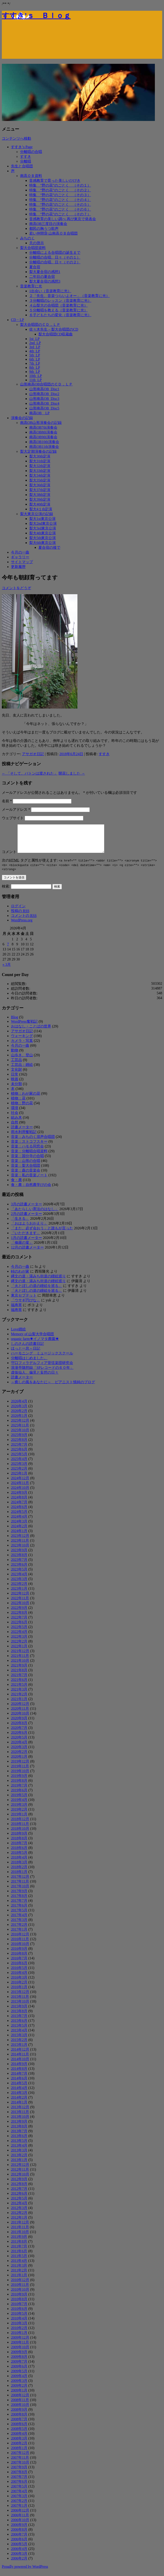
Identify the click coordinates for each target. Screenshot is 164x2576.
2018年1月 (19, 1877)
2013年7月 (19, 2136)
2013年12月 (20, 2112)
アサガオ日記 (33, 754)
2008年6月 (19, 2429)
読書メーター (22, 1132)
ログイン (18, 911)
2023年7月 (19, 1565)
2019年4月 (19, 1805)
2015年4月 (19, 2036)
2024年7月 (19, 1507)
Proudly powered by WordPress (25, 2572)
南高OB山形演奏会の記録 (41, 423)
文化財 (16, 1075)
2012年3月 (19, 2213)
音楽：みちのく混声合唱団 (33, 1142)
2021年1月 (19, 1704)
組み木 (16, 1123)
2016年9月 (19, 1954)
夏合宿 (34, 267)
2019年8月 (19, 1786)
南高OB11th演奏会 (44, 447)
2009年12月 (20, 2343)
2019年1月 (19, 1820)
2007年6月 (19, 2487)
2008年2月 (19, 2448)
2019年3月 (19, 1810)
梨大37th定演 (39, 490)
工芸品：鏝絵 (22, 1070)
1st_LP (34, 339)
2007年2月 (19, 2506)
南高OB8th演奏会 (43, 432)
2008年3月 (19, 2444)
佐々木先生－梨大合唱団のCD (53, 329)
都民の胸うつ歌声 (43, 228)
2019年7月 (19, 1791)
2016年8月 (19, 1959)
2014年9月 (19, 2069)
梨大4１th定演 (40, 509)
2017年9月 (19, 1896)
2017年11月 (20, 1887)
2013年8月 (19, 2132)
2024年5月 (19, 1517)
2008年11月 (20, 2405)
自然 (14, 1128)
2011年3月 (19, 2271)
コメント (9, 857)
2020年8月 (19, 1728)
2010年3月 (19, 2328)
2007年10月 (20, 2468)
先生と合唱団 (22, 166)
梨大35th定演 (39, 480)
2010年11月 (20, 2290)
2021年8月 (19, 1675)
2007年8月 (19, 2477)
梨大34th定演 (39, 475)
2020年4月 (19, 1747)
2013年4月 (19, 2151)
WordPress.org (21, 926)
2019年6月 (19, 1796)
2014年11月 (20, 2060)
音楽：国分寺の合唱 (27, 1161)
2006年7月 (19, 2540)
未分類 (16, 1089)
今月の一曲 (20, 552)
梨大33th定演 (39, 471)
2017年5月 (19, 1916)
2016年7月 (19, 1964)
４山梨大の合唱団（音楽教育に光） (58, 305)
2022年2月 (19, 1647)
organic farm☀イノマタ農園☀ (35, 1344)
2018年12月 (20, 1824)
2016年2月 (19, 1988)
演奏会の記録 (22, 418)
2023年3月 (19, 1584)
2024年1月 (19, 1536)
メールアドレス (16, 809)
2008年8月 (19, 2420)
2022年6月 (19, 1627)
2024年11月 (20, 1488)
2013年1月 (19, 2165)
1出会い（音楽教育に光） (50, 291)
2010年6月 (19, 2314)
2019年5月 (19, 1800)
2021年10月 (20, 1666)
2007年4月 (19, 2496)
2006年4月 (19, 2554)
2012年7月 (19, 2194)
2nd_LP (35, 343)
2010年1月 (19, 2338)
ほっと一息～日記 (25, 1354)
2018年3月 (19, 1868)
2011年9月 (19, 2242)
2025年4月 (19, 1464)
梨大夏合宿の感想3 (44, 281)
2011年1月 (19, 2280)
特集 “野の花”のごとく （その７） (60, 214)
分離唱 (25, 161)
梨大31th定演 (39, 461)
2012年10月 (20, 2180)
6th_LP (34, 359)
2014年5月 (19, 2088)
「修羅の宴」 (22, 1248)
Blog (14, 1023)
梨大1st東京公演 (42, 519)
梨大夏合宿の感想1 (44, 272)
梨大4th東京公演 (42, 533)
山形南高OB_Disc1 (44, 389)
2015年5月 (19, 2031)
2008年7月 (19, 2424)
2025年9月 (19, 1440)
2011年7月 (19, 2252)
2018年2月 (19, 1872)
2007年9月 (19, 2472)
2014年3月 (19, 2098)
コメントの (24, 921)
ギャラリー (20, 557)
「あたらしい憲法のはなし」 (34, 1214)
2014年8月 (19, 2074)
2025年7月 (19, 1450)
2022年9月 (19, 1613)
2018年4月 (19, 1863)
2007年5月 (19, 2492)
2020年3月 (19, 1752)
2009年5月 (19, 2376)
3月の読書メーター (26, 1210)
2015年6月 (19, 2026)
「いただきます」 (25, 1238)
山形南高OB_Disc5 (44, 408)
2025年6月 (19, 1455)
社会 (14, 1118)
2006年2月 (19, 2564)
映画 (14, 1084)
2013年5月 (19, 2146)
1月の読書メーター (26, 1243)
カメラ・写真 (22, 1046)
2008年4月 (19, 2439)
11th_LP (35, 380)
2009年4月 (19, 2381)
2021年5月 (19, 1690)
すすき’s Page (22, 147)
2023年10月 (20, 1551)
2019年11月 (20, 1772)
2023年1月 (19, 1594)
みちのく (27, 238)
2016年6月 (19, 1968)
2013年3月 (19, 2156)
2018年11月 (20, 1829)
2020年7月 (19, 1733)
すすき (25, 156)
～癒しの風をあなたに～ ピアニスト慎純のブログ (53, 1387)
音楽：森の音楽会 (25, 1176)
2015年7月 (19, 2021)
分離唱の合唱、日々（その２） (54, 262)
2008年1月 (19, 2453)
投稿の (20, 916)
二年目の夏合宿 (42, 276)
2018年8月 (19, 1844)
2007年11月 (20, 2463)
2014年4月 (19, 2093)
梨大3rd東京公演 (42, 528)
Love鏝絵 (18, 1335)
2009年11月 (20, 2348)
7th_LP (34, 363)
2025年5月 (19, 1459)
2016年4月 (19, 1978)
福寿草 (16, 1310)
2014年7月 (19, 2079)
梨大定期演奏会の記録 (38, 451)
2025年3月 (19, 1469)
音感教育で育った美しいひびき (54, 180)
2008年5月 (19, 2434)
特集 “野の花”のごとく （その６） (60, 209)
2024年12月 (20, 1483)
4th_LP (34, 351)
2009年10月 (20, 2352)
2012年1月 (19, 2223)
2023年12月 (20, 1541)
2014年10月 (20, 2064)
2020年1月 (19, 1762)
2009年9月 (19, 2357)
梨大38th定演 (39, 495)
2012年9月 (19, 2184)
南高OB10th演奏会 (44, 442)
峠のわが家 (20, 1277)
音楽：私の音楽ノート (29, 1180)
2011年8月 (19, 2247)
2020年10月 (20, 1719)
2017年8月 (19, 1901)
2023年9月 (19, 1555)
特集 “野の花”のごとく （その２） (60, 190)
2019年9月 (19, 1781)
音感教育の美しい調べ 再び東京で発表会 (62, 219)
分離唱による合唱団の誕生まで (54, 252)
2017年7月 (19, 1906)
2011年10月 (20, 2237)
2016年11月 (20, 1944)
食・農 (16, 1185)
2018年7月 (19, 1848)
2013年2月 (19, 2160)
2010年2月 (19, 2333)
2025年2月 (19, 1474)
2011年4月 (19, 2266)
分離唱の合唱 (31, 152)
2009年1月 (19, 2396)
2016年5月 (19, 1973)
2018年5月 (19, 1858)
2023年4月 (19, 1579)
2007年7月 (19, 2482)
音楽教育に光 (31, 286)
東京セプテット (24, 1301)
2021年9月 (19, 1671)
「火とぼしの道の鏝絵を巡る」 (36, 1291)
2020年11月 (20, 1714)
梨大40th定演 (39, 504)
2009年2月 (19, 2391)
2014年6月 (19, 2084)
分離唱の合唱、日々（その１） (54, 257)
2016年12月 (20, 1940)
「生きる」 (20, 1224)
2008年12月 (20, 2400)
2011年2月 (19, 2276)
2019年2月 (19, 1815)
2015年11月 (20, 2002)
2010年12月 (20, 2285)
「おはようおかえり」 (29, 1229)
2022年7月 (19, 1623)
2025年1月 (19, 1479)
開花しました (71, 773)
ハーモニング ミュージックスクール (42, 1359)
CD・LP (17, 320)
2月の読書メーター (26, 1219)
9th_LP (34, 372)
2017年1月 (19, 1935)
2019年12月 (20, 1767)
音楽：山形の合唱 (25, 1166)
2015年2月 (19, 2045)
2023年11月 (20, 1546)
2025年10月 (20, 1435)
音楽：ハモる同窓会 (27, 1152)
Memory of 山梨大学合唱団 (32, 1339)
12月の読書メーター (27, 1253)
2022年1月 (19, 1651)
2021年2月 (19, 1699)
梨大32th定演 (39, 466)
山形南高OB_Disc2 (44, 394)
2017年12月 (20, 1882)
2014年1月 (19, 2108)
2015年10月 (20, 2007)
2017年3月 (19, 1925)
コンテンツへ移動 (16, 138)
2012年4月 (19, 2208)
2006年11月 (20, 2521)
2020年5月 (19, 1743)
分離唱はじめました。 (29, 1363)
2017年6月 (19, 1911)
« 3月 (7, 970)
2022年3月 (19, 1642)
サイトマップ (22, 562)
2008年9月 (19, 2415)
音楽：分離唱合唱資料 (29, 1156)
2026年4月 (19, 1407)
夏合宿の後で (49, 547)
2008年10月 (20, 2410)
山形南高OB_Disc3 (44, 399)
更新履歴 (18, 567)
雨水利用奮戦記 (24, 1137)
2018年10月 (20, 1834)
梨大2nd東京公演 (43, 523)
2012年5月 (19, 2204)
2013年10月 (20, 2122)
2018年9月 (19, 1839)
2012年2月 (19, 2218)
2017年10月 (20, 1892)
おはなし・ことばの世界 (31, 1032)
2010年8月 (19, 2304)
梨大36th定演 (39, 485)
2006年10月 (20, 2525)
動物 (14, 1056)
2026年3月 (19, 1411)
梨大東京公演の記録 (36, 514)
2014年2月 (19, 2103)
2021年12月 (20, 1656)
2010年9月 (19, 2300)
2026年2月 (19, 1416)
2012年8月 (19, 2189)
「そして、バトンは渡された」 (30, 773)
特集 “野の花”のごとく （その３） (60, 195)
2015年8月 (19, 2016)
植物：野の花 (22, 1108)
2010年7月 (19, 2309)
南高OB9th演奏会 (43, 437)
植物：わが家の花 (25, 1099)
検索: (6, 892)
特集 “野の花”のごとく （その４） (60, 200)
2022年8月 (19, 1618)
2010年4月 (19, 2324)
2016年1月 (19, 1992)
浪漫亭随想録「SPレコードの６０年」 (42, 1373)
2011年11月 (20, 2232)
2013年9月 (19, 2127)
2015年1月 (19, 2050)
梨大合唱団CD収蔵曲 (55, 334)
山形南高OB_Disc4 (44, 403)
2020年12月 (20, 1709)
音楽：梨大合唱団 (25, 1171)
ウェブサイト (13, 818)
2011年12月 (20, 2228)
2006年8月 (19, 2535)
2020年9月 (19, 1723)
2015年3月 (19, 2040)
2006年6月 (19, 2545)
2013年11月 (20, 2117)
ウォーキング (22, 1041)
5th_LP (34, 355)
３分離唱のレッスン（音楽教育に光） (60, 300)
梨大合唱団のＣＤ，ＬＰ (40, 324)
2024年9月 (19, 1498)
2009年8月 (19, 2362)
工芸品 (16, 1065)
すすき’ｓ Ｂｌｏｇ (36, 15)
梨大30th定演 (39, 456)
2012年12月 (20, 2170)
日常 (14, 1080)
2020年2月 (19, 1757)
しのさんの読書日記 (27, 1349)
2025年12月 (20, 1426)
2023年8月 (19, 1560)
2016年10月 (20, 1949)
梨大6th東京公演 (42, 543)
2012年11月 (20, 2175)
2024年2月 (19, 1531)
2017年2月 (19, 1930)
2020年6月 (19, 1738)
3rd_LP (34, 347)
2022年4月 (19, 1637)
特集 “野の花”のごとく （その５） (60, 204)
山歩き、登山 (22, 1060)
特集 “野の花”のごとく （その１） (60, 185)
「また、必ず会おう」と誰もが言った (42, 1234)
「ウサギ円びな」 (25, 1306)
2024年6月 (19, 1512)
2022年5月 (19, 1632)
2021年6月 (19, 1685)
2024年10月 (20, 1493)
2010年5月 (19, 2319)
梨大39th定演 (39, 499)
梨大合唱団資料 (33, 248)
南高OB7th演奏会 (43, 427)
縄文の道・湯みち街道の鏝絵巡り (38, 1282)
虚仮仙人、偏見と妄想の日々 (34, 1378)
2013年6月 (19, 2141)
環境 (14, 1113)
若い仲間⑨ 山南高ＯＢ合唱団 (53, 233)
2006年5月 (19, 2549)
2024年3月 (19, 1527)
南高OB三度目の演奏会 (48, 224)
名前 (7, 801)
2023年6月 (19, 1570)
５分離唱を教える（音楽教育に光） (58, 310)
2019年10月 (20, 1776)
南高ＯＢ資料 (31, 176)
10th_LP (35, 376)
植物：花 (18, 1104)
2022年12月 (20, 1599)
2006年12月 (20, 2516)
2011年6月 (19, 2256)
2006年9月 (19, 2530)
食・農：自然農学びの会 (31, 1190)
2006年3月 (19, 2559)
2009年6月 (19, 2372)
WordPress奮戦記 (24, 1027)
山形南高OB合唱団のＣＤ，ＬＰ (46, 384)
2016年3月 (19, 1983)
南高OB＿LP (39, 413)
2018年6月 (19, 1853)
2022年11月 (20, 1603)
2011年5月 (19, 2261)
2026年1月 (19, 1421)
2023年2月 (19, 1589)
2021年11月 (20, 1661)
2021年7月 (19, 1680)
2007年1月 (19, 2511)
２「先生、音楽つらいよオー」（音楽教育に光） (69, 296)
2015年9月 (19, 2012)
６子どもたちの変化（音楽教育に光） (60, 315)
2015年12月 (20, 1997)
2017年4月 (19, 1920)
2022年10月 (20, 1608)
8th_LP (34, 367)
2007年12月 (20, 2458)
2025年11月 (20, 1431)
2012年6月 (19, 2199)
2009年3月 (19, 2386)
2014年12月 (20, 2055)
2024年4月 (19, 1522)
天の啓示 (36, 243)
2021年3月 (19, 1695)
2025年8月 (19, 1445)
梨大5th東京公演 (42, 538)
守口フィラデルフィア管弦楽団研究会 (42, 1368)
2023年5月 (19, 1575)
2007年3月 (19, 2501)
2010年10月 (20, 2295)
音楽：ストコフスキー (29, 1147)
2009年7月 (19, 2367)
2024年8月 (19, 1503)
